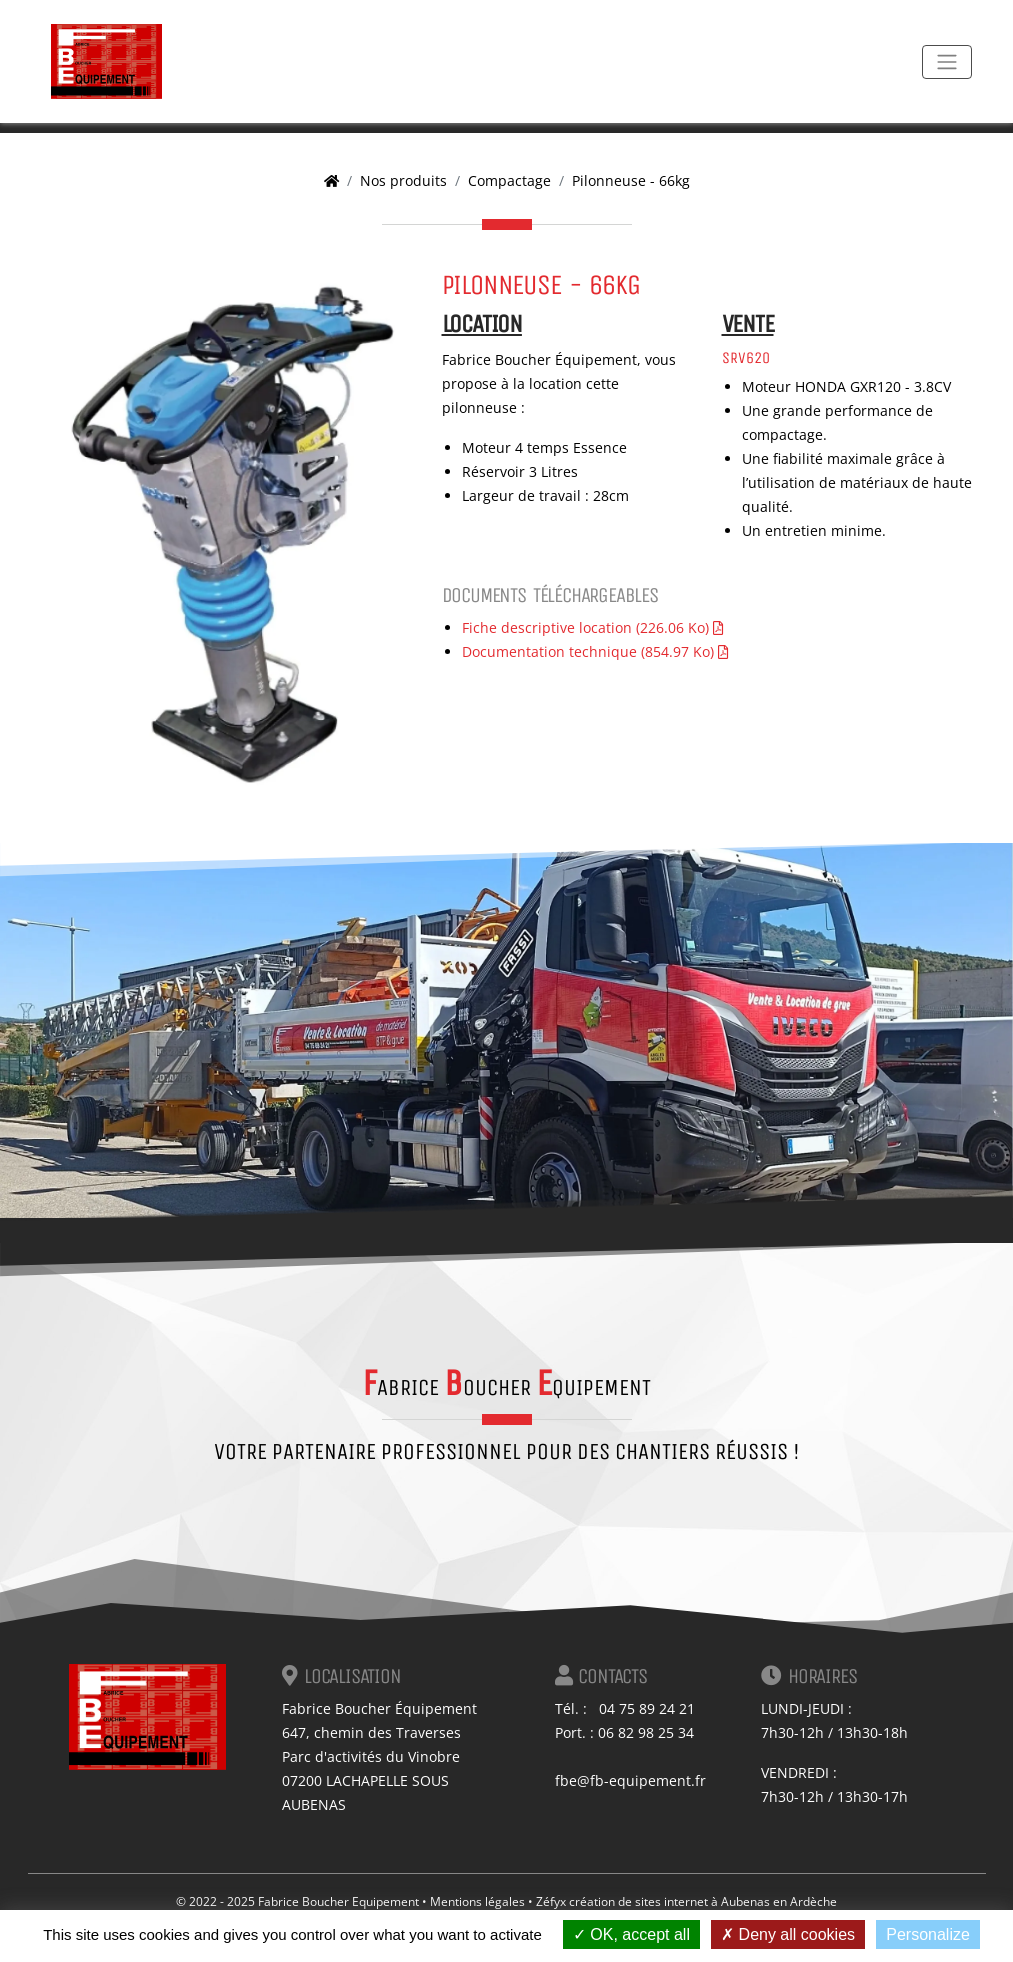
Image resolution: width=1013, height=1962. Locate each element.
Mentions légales (477, 1901)
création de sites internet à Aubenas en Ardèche (703, 1901)
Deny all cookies (788, 1934)
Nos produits (403, 180)
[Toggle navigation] (947, 62)
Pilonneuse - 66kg (631, 180)
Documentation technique (595, 651)
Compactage (509, 180)
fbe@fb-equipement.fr (630, 1780)
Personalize (928, 1934)
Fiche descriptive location (592, 627)
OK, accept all (631, 1934)
